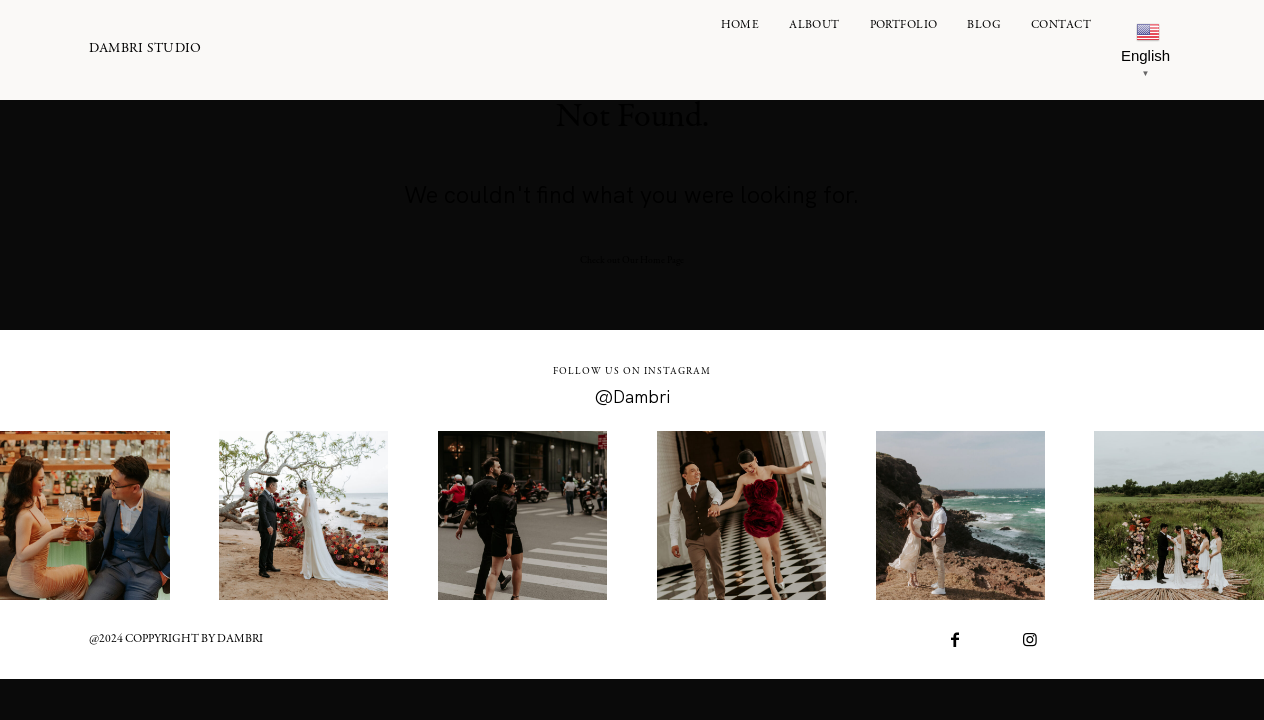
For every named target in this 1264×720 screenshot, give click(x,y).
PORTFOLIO (904, 25)
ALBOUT (814, 25)
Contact (1061, 25)
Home (740, 25)
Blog (984, 25)
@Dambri (632, 396)
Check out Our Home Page (632, 261)
